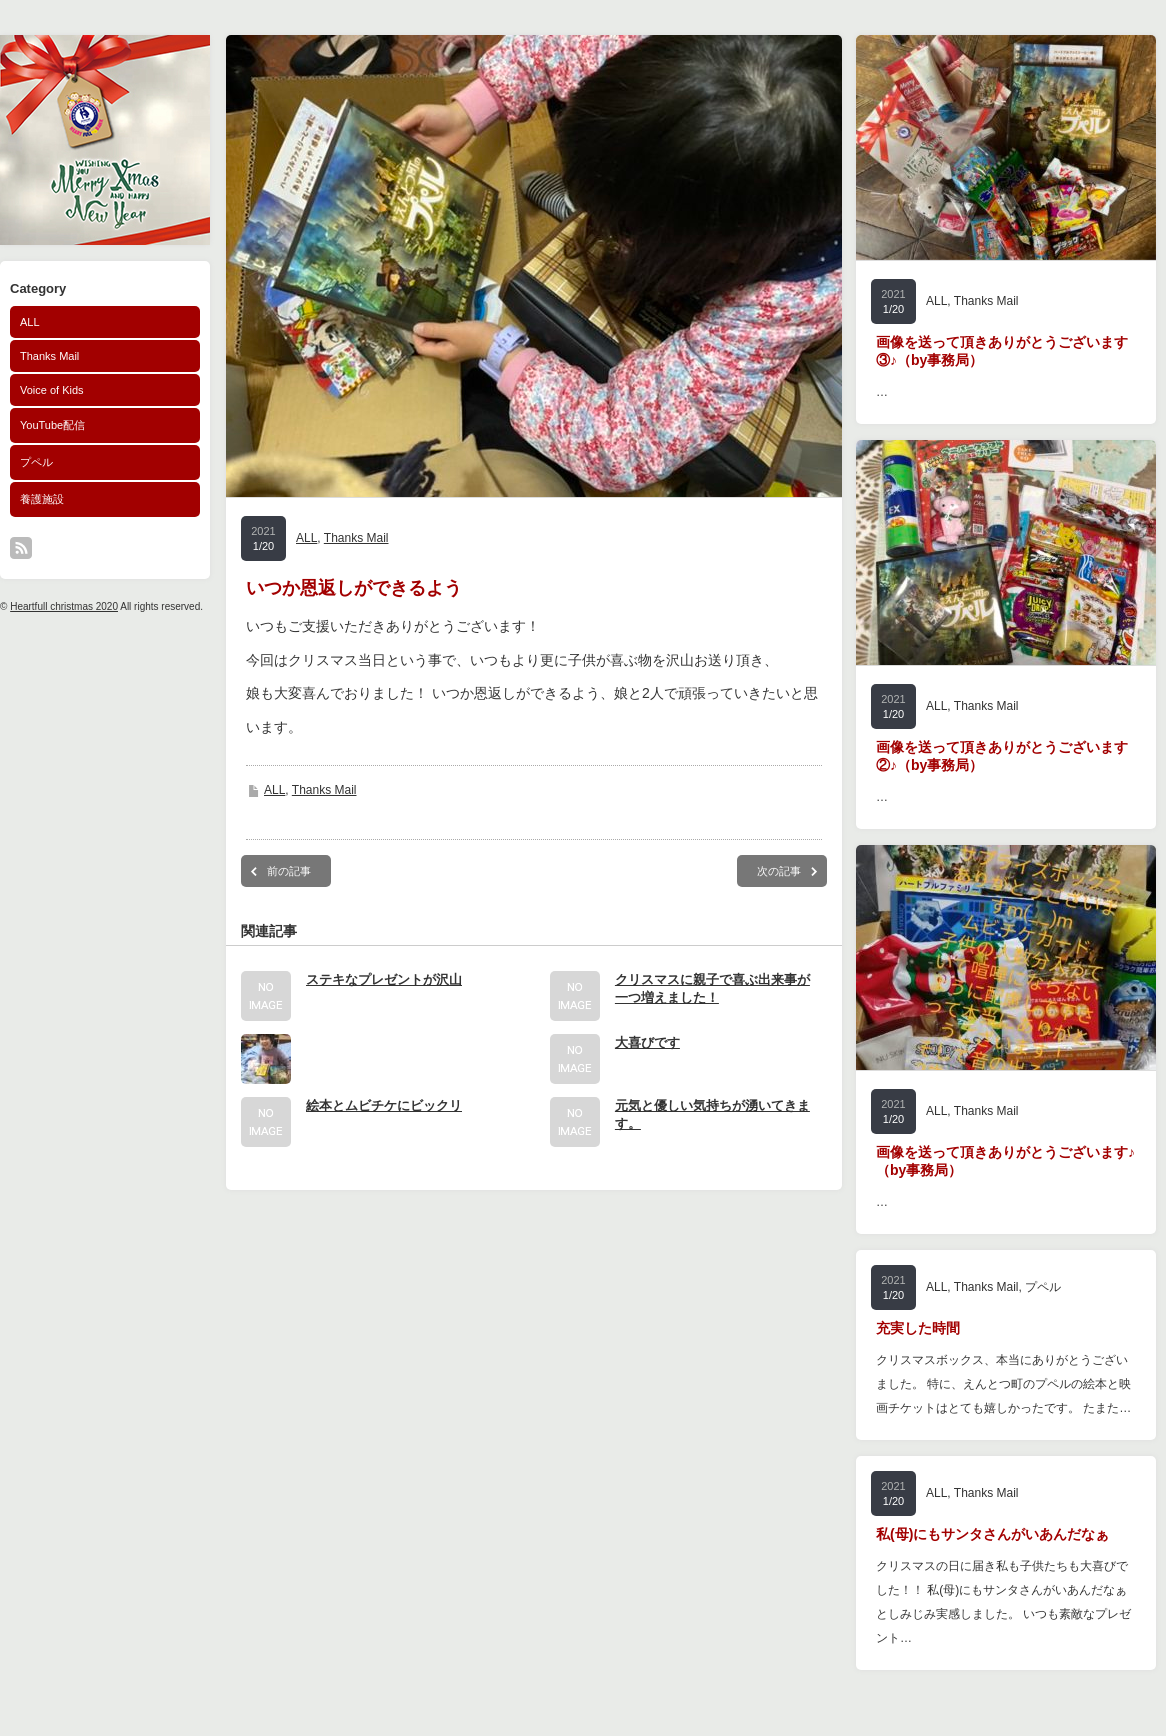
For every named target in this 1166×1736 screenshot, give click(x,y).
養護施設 (42, 499)
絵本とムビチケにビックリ (384, 1105)
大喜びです (647, 1042)
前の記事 (289, 871)
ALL (30, 322)
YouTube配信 (52, 425)
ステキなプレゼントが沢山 (384, 979)
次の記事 (779, 871)
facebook (48, 548)
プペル (36, 462)
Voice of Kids (52, 390)
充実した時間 (918, 1328)
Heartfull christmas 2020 (64, 606)
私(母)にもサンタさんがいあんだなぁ (992, 1534)
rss (21, 548)
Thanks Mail (49, 356)
